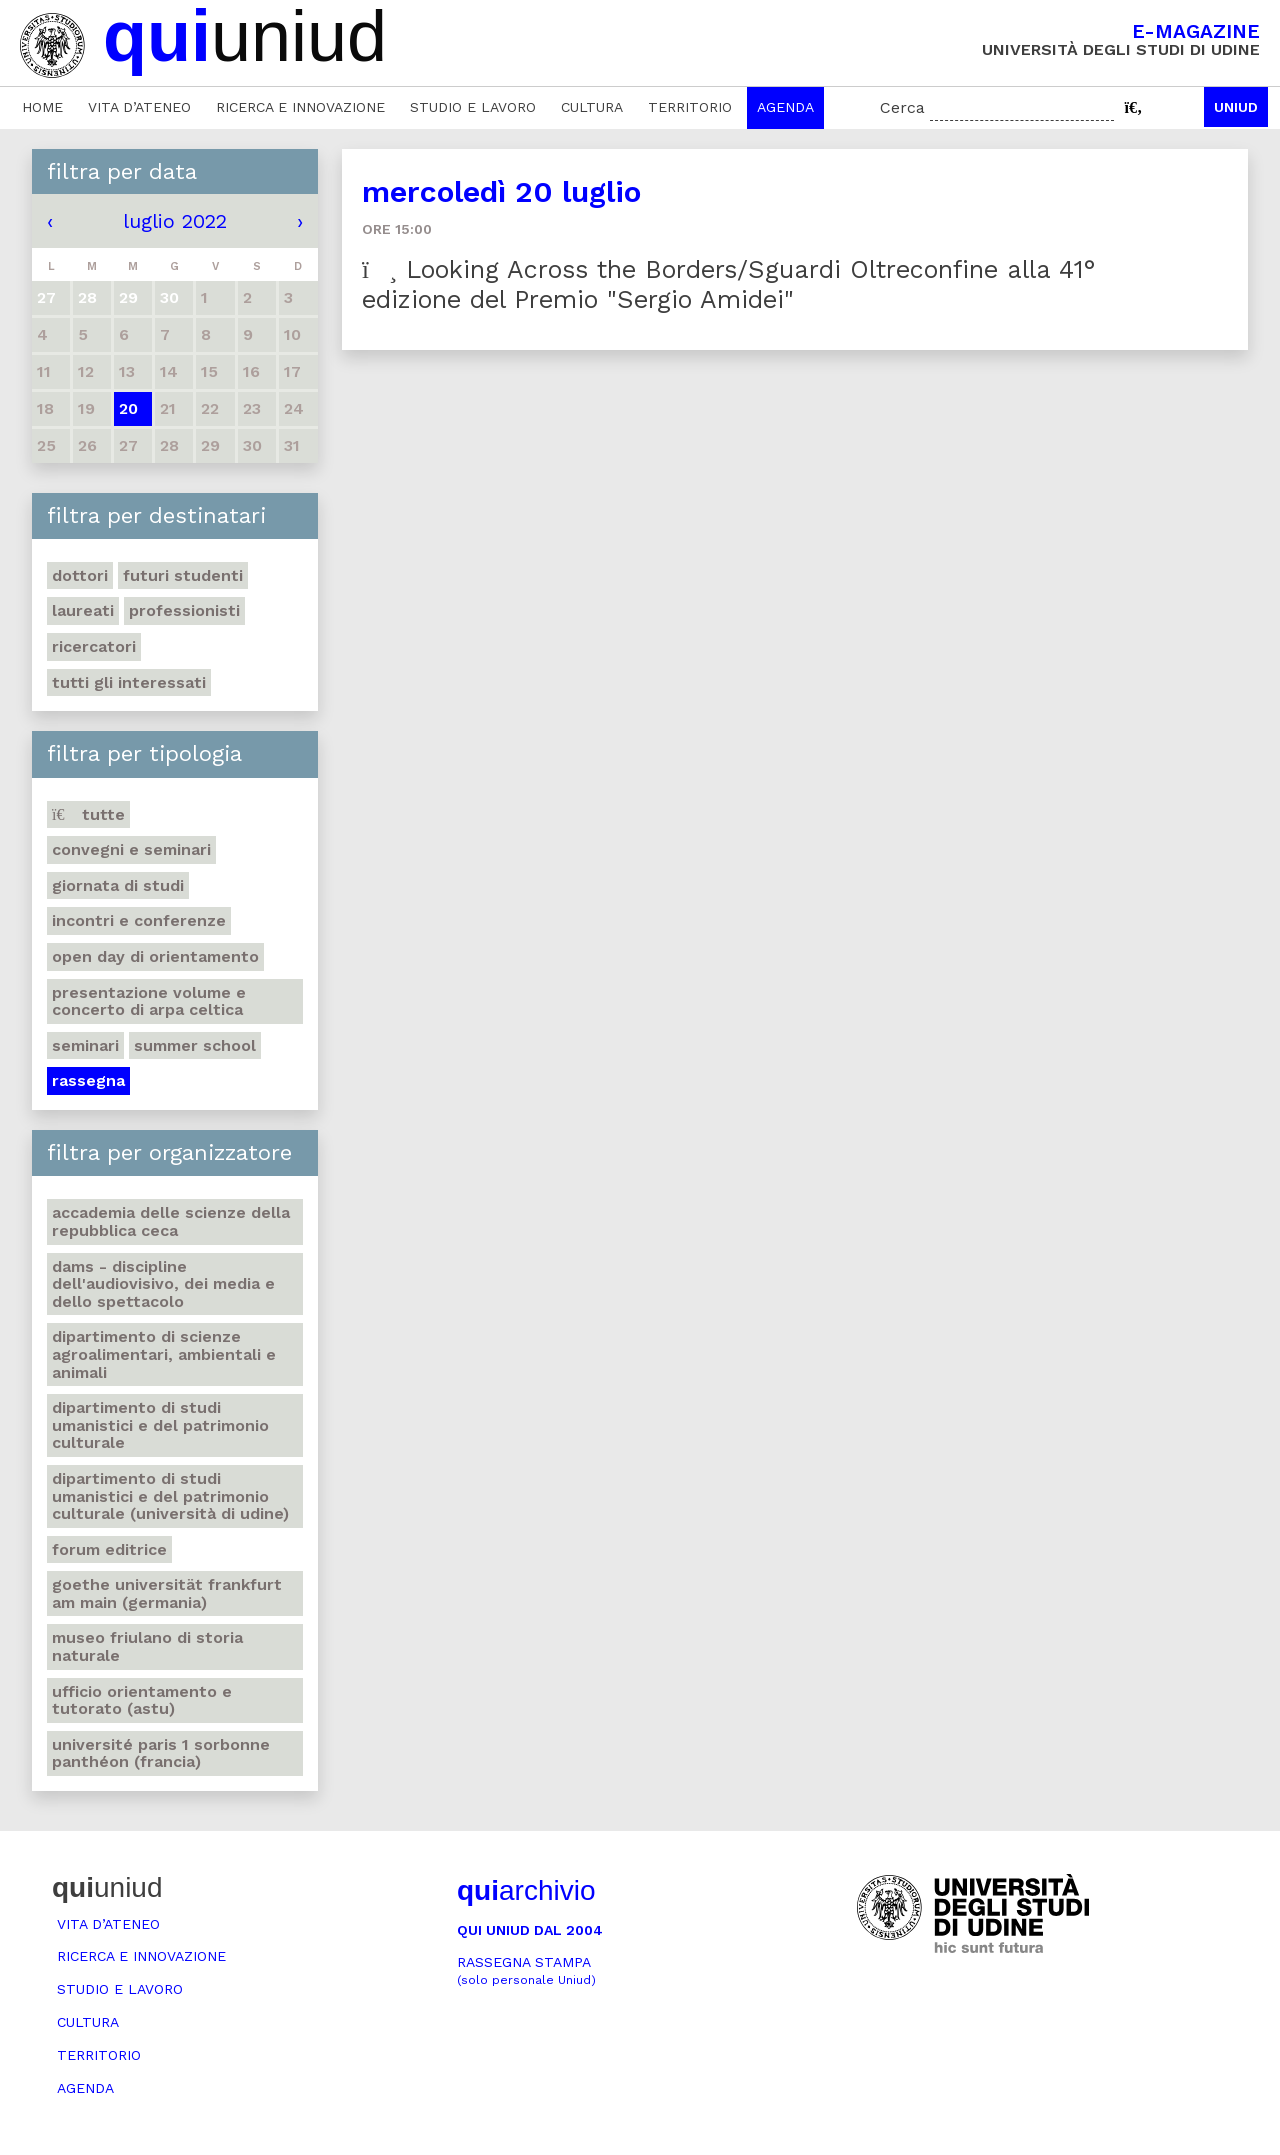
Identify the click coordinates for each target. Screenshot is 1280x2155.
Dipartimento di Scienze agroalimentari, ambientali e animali (164, 1354)
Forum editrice (109, 1549)
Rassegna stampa (526, 1970)
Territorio (690, 107)
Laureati (83, 610)
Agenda (785, 107)
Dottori (80, 575)
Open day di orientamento (155, 956)
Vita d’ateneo (139, 107)
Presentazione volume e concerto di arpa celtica (149, 1001)
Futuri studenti (183, 575)
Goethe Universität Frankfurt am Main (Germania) (167, 1593)
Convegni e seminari (131, 849)
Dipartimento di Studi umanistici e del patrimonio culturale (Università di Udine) (170, 1496)
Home (42, 107)
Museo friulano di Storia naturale (147, 1646)
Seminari (85, 1045)
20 (128, 408)
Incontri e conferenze (139, 920)
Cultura (592, 107)
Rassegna (88, 1080)
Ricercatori (94, 646)
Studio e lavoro (473, 107)
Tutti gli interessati (129, 682)
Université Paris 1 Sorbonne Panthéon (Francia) (161, 1753)
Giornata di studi (118, 885)
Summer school (195, 1045)
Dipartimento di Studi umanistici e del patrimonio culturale (160, 1425)
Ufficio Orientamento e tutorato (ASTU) (142, 1700)
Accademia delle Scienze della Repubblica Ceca (171, 1221)
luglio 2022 (175, 221)
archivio (526, 1890)
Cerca (902, 107)
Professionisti (184, 610)
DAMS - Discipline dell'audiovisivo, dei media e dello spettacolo (163, 1284)
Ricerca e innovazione (300, 107)
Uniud (1236, 107)
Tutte (88, 814)
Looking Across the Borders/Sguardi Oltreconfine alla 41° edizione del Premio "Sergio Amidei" (729, 284)
